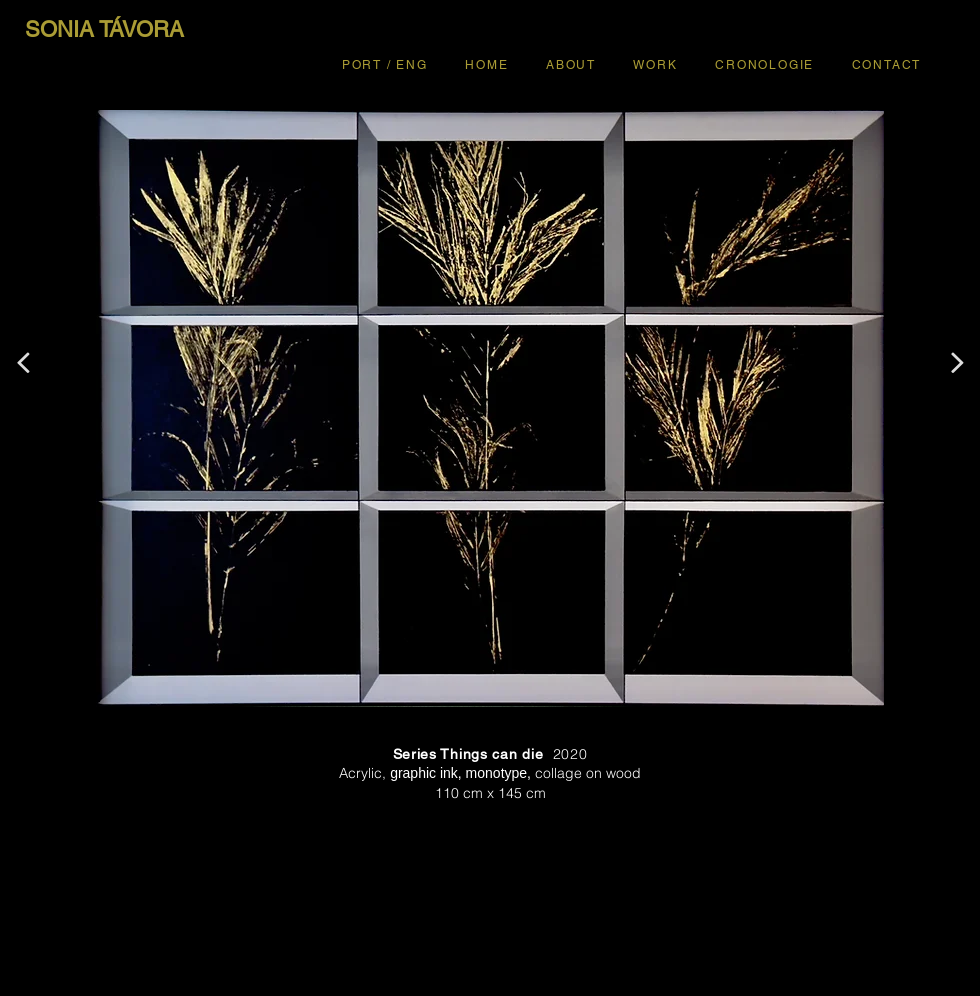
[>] (957, 363)
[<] (23, 363)
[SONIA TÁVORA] (104, 30)
